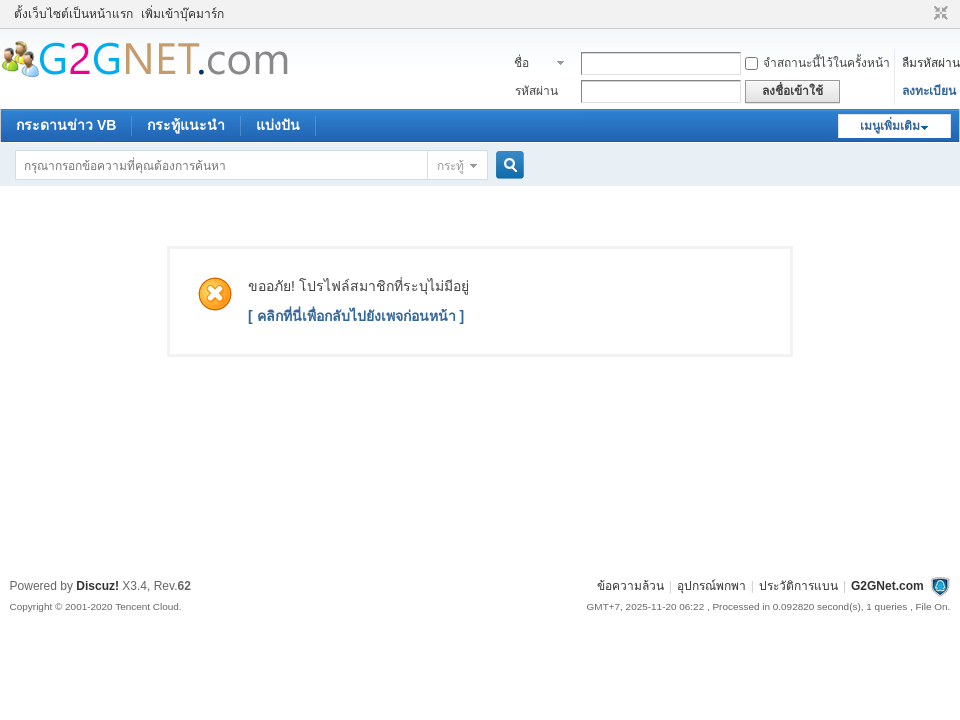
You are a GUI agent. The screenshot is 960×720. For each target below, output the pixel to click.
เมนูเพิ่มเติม (890, 126)
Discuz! (97, 586)
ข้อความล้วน (630, 586)
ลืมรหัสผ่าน (931, 63)
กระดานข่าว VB (66, 125)
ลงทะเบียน (929, 91)
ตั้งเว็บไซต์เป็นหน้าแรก (73, 14)
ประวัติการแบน (798, 586)
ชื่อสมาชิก (532, 65)
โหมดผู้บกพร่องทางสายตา (922, 14)
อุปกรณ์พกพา (711, 586)
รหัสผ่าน (536, 91)
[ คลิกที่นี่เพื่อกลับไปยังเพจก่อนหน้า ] (356, 316)
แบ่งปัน (278, 125)
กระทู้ (450, 166)
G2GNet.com (887, 586)
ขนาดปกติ (938, 14)
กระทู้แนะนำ (186, 125)
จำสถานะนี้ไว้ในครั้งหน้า (817, 63)
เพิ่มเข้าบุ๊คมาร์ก (182, 14)
